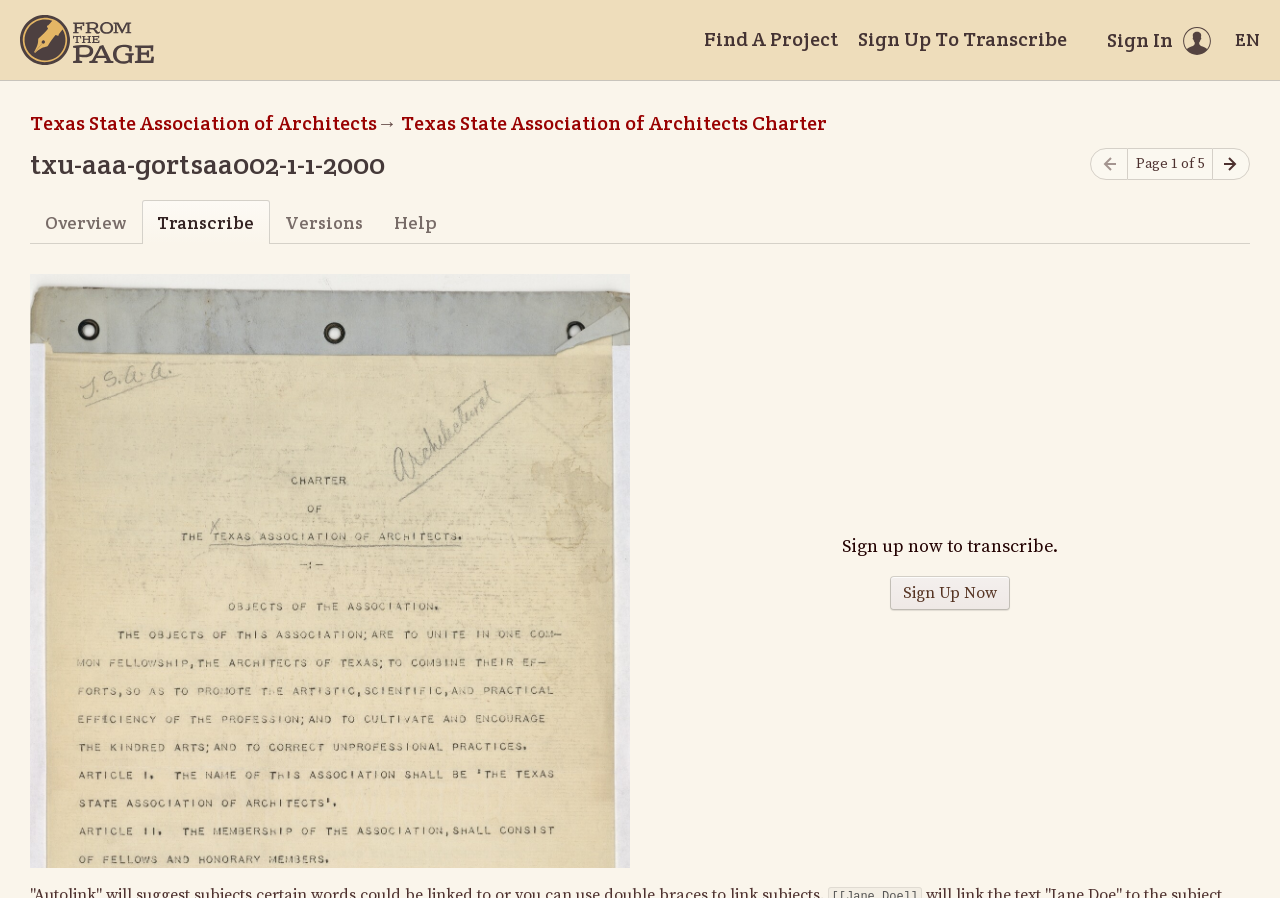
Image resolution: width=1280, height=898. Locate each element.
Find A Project (771, 39)
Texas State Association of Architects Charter (614, 123)
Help (415, 222)
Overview (85, 222)
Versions (324, 222)
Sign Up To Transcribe (962, 39)
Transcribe (205, 222)
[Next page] (1231, 164)
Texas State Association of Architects (203, 123)
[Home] (87, 40)
